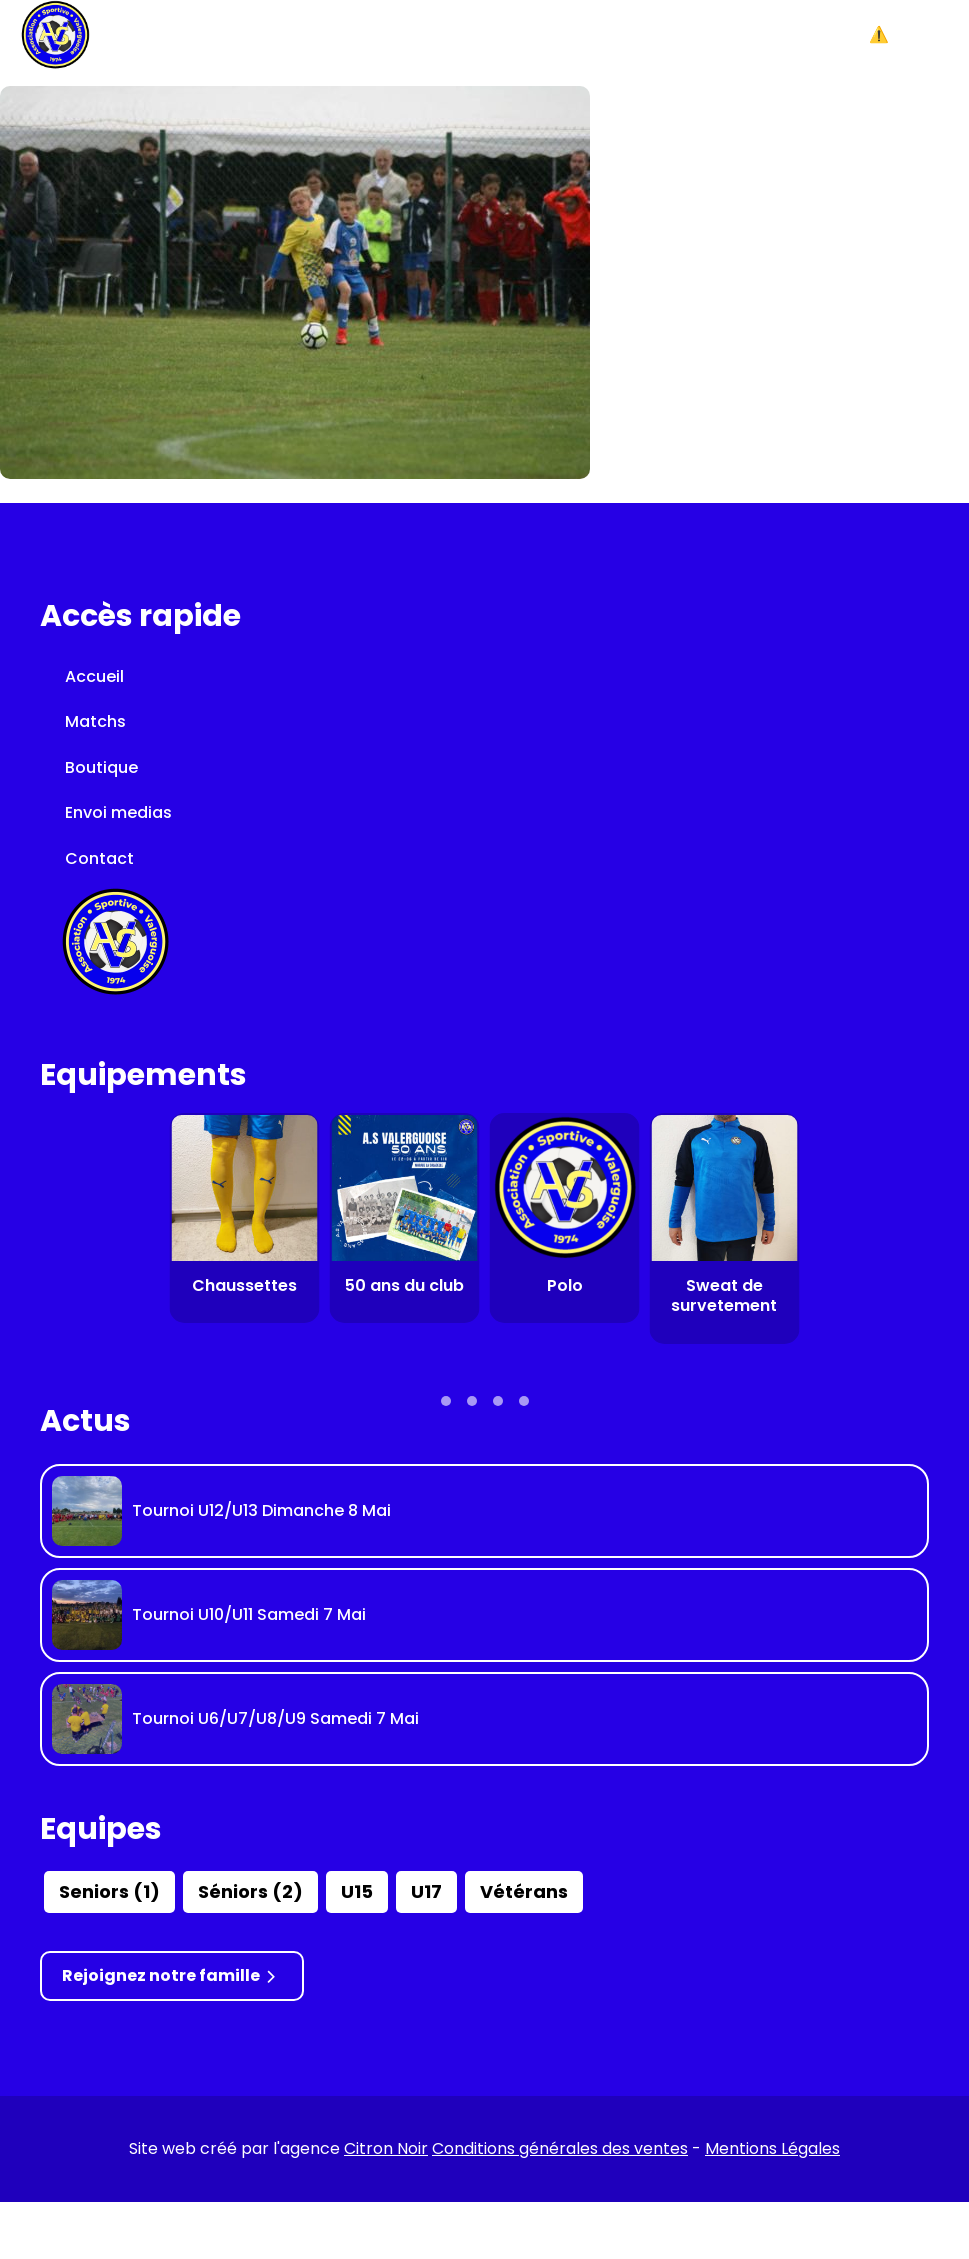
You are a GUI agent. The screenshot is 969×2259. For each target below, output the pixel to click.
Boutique (101, 767)
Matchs (95, 721)
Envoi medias (118, 812)
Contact (99, 858)
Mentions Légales (772, 2148)
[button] (909, 35)
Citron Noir (386, 2148)
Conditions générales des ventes (560, 2148)
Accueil (94, 676)
